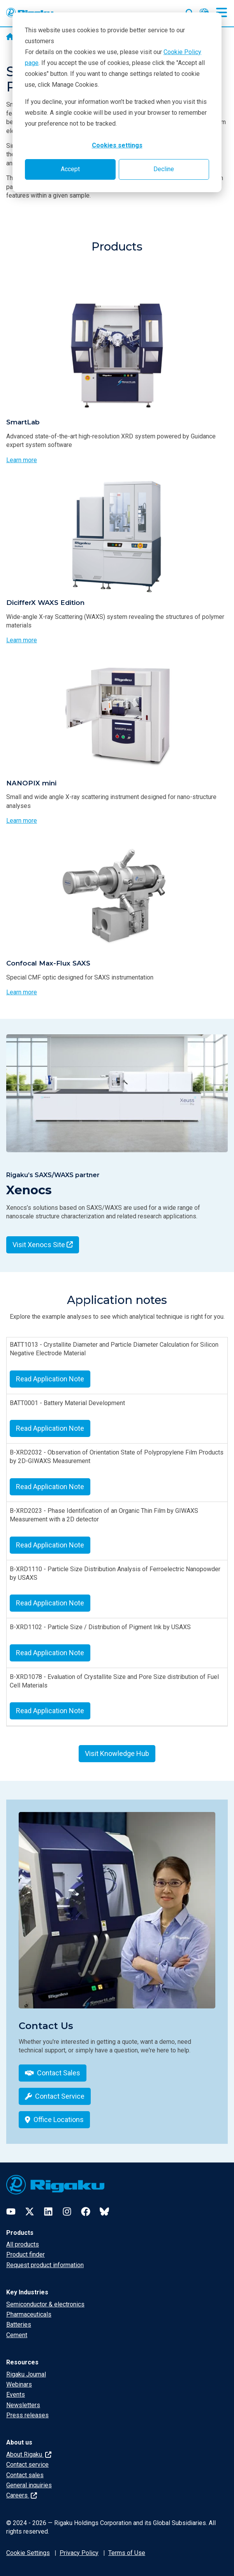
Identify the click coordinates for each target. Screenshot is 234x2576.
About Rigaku (28, 2454)
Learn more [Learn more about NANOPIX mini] (21, 820)
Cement (16, 2335)
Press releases (27, 2415)
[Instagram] (67, 2211)
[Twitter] (29, 2211)
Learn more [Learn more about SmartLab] (21, 460)
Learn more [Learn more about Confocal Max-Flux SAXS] (21, 992)
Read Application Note (50, 1379)
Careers (21, 2495)
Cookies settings (117, 145)
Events (15, 2394)
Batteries (18, 2324)
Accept (70, 169)
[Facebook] (85, 2211)
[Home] (10, 37)
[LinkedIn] (48, 2211)
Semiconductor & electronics (45, 2304)
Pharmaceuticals (28, 2314)
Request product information (45, 2265)
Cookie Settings (28, 2553)
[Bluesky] (104, 2211)
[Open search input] (190, 11)
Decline (163, 169)
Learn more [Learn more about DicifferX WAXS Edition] (21, 640)
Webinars (19, 2384)
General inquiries (29, 2485)
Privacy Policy (79, 2553)
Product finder (25, 2254)
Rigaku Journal (26, 2374)
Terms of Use (126, 2553)
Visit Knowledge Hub (117, 1753)
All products (22, 2244)
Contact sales (25, 2475)
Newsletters (23, 2405)
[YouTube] (11, 2211)
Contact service (27, 2464)
